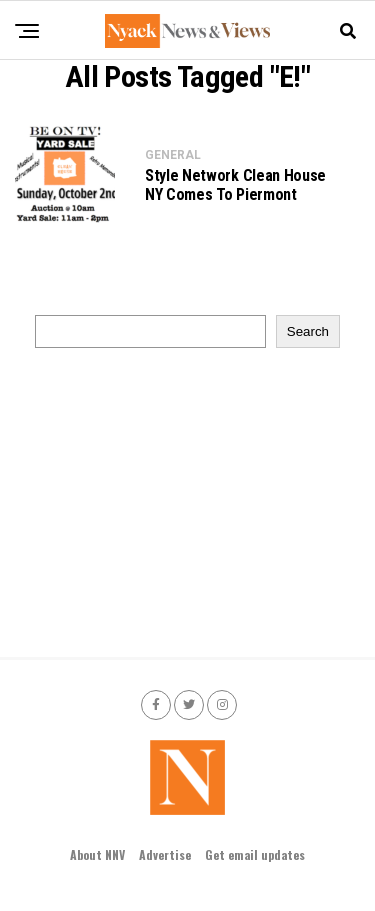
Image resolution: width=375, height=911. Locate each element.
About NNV (97, 854)
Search (308, 331)
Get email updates (255, 854)
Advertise (165, 854)
